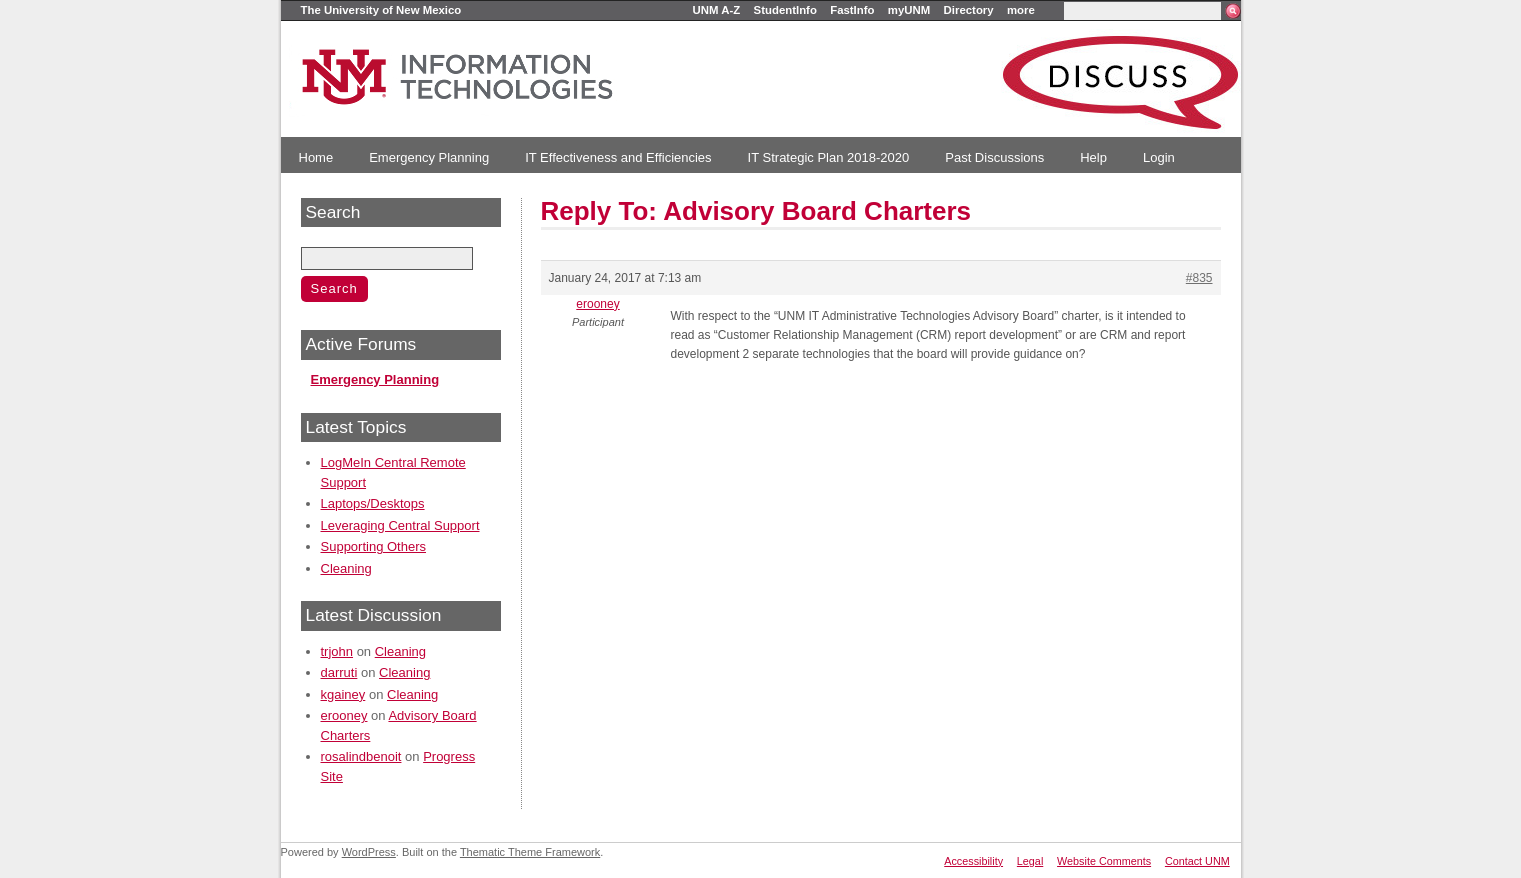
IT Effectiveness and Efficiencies (618, 157)
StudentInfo (785, 10)
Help (1093, 157)
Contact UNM (1197, 861)
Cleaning (346, 568)
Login (1159, 157)
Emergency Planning (429, 157)
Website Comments (1104, 861)
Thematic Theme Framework (530, 852)
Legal (1030, 861)
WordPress (369, 852)
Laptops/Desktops (373, 503)
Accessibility (973, 861)
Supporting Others (374, 546)
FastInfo (852, 10)
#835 (1199, 278)
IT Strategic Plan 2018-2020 (829, 157)
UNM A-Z (717, 10)
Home (316, 157)
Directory (969, 10)
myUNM (909, 10)
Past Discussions (994, 157)
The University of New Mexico (381, 10)
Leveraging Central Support (400, 525)
